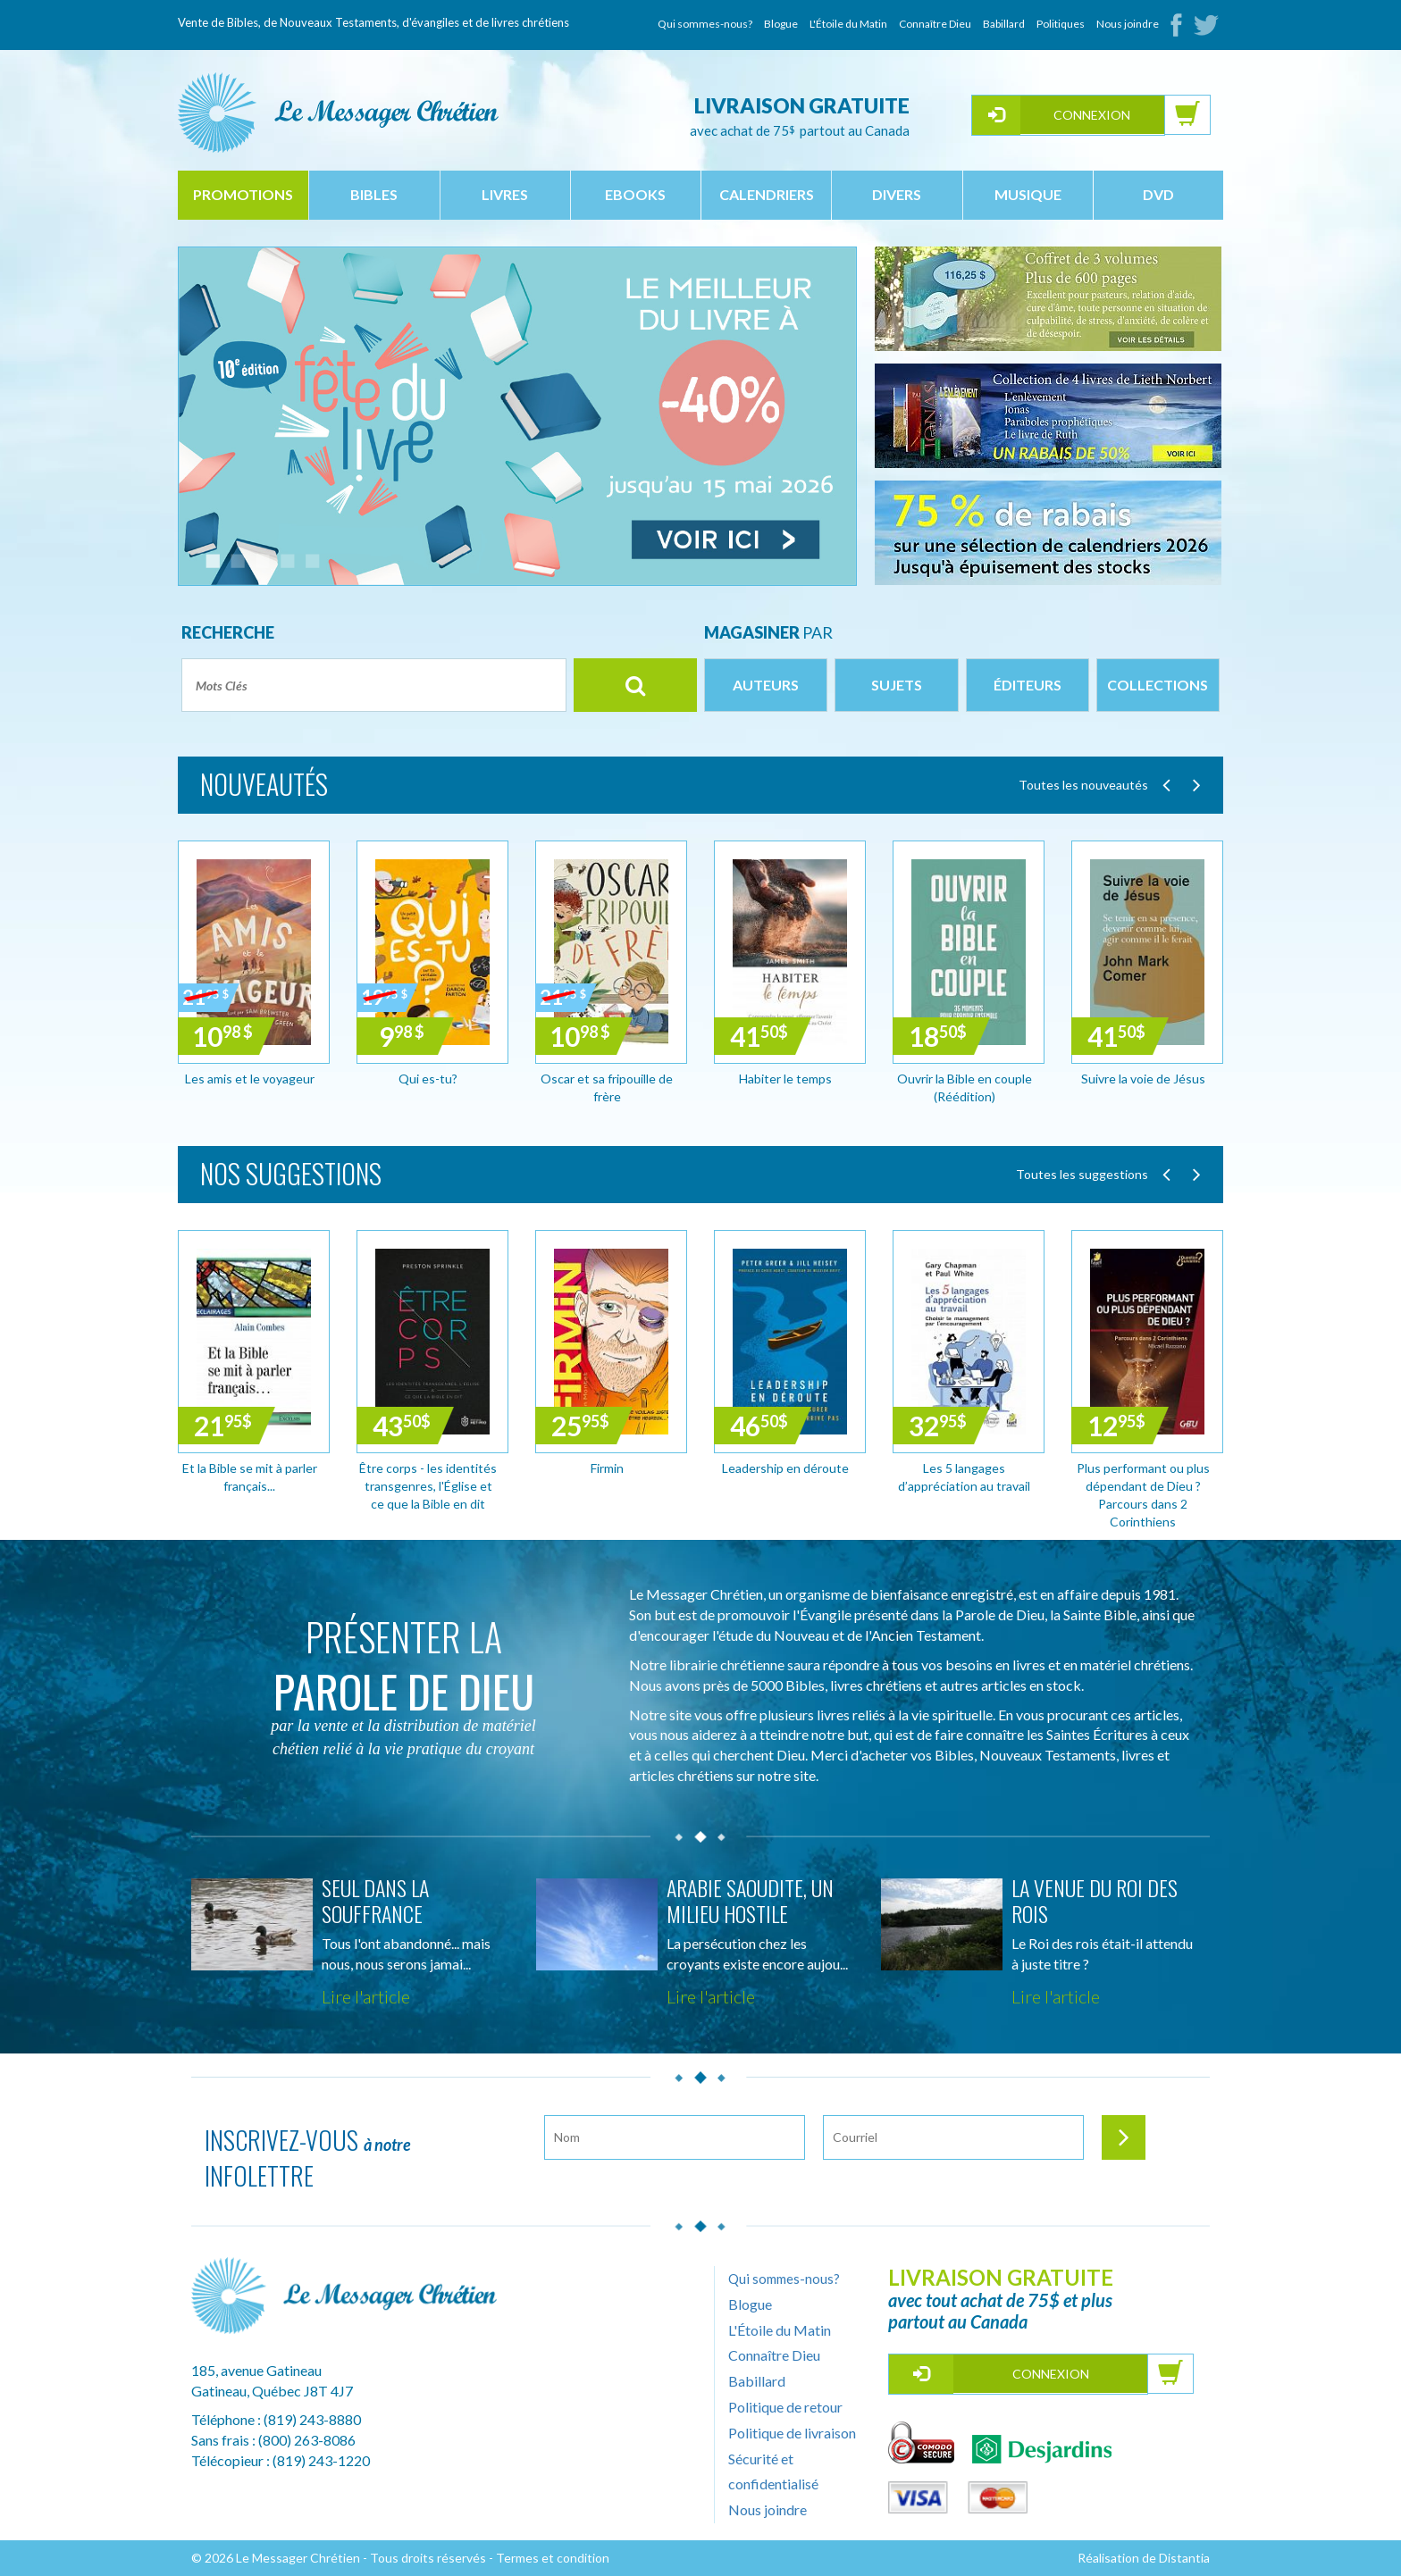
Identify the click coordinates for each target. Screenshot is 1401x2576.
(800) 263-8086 (307, 2439)
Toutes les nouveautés (1083, 784)
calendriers (766, 194)
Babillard (1004, 23)
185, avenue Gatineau (256, 2370)
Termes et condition (552, 2557)
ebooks (635, 194)
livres (505, 194)
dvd (1158, 194)
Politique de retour (785, 2406)
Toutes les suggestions (1082, 1174)
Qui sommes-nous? (705, 23)
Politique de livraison (792, 2432)
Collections (1157, 684)
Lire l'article (366, 1996)
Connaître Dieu (935, 23)
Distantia (1184, 2557)
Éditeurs (1027, 684)
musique (1027, 194)
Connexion (1091, 114)
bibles (374, 194)
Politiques (1060, 23)
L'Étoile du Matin (848, 23)
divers (896, 194)
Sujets (896, 684)
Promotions (243, 194)
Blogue (781, 23)
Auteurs (766, 684)
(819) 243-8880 (312, 2419)
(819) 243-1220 (321, 2460)
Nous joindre (1127, 23)
